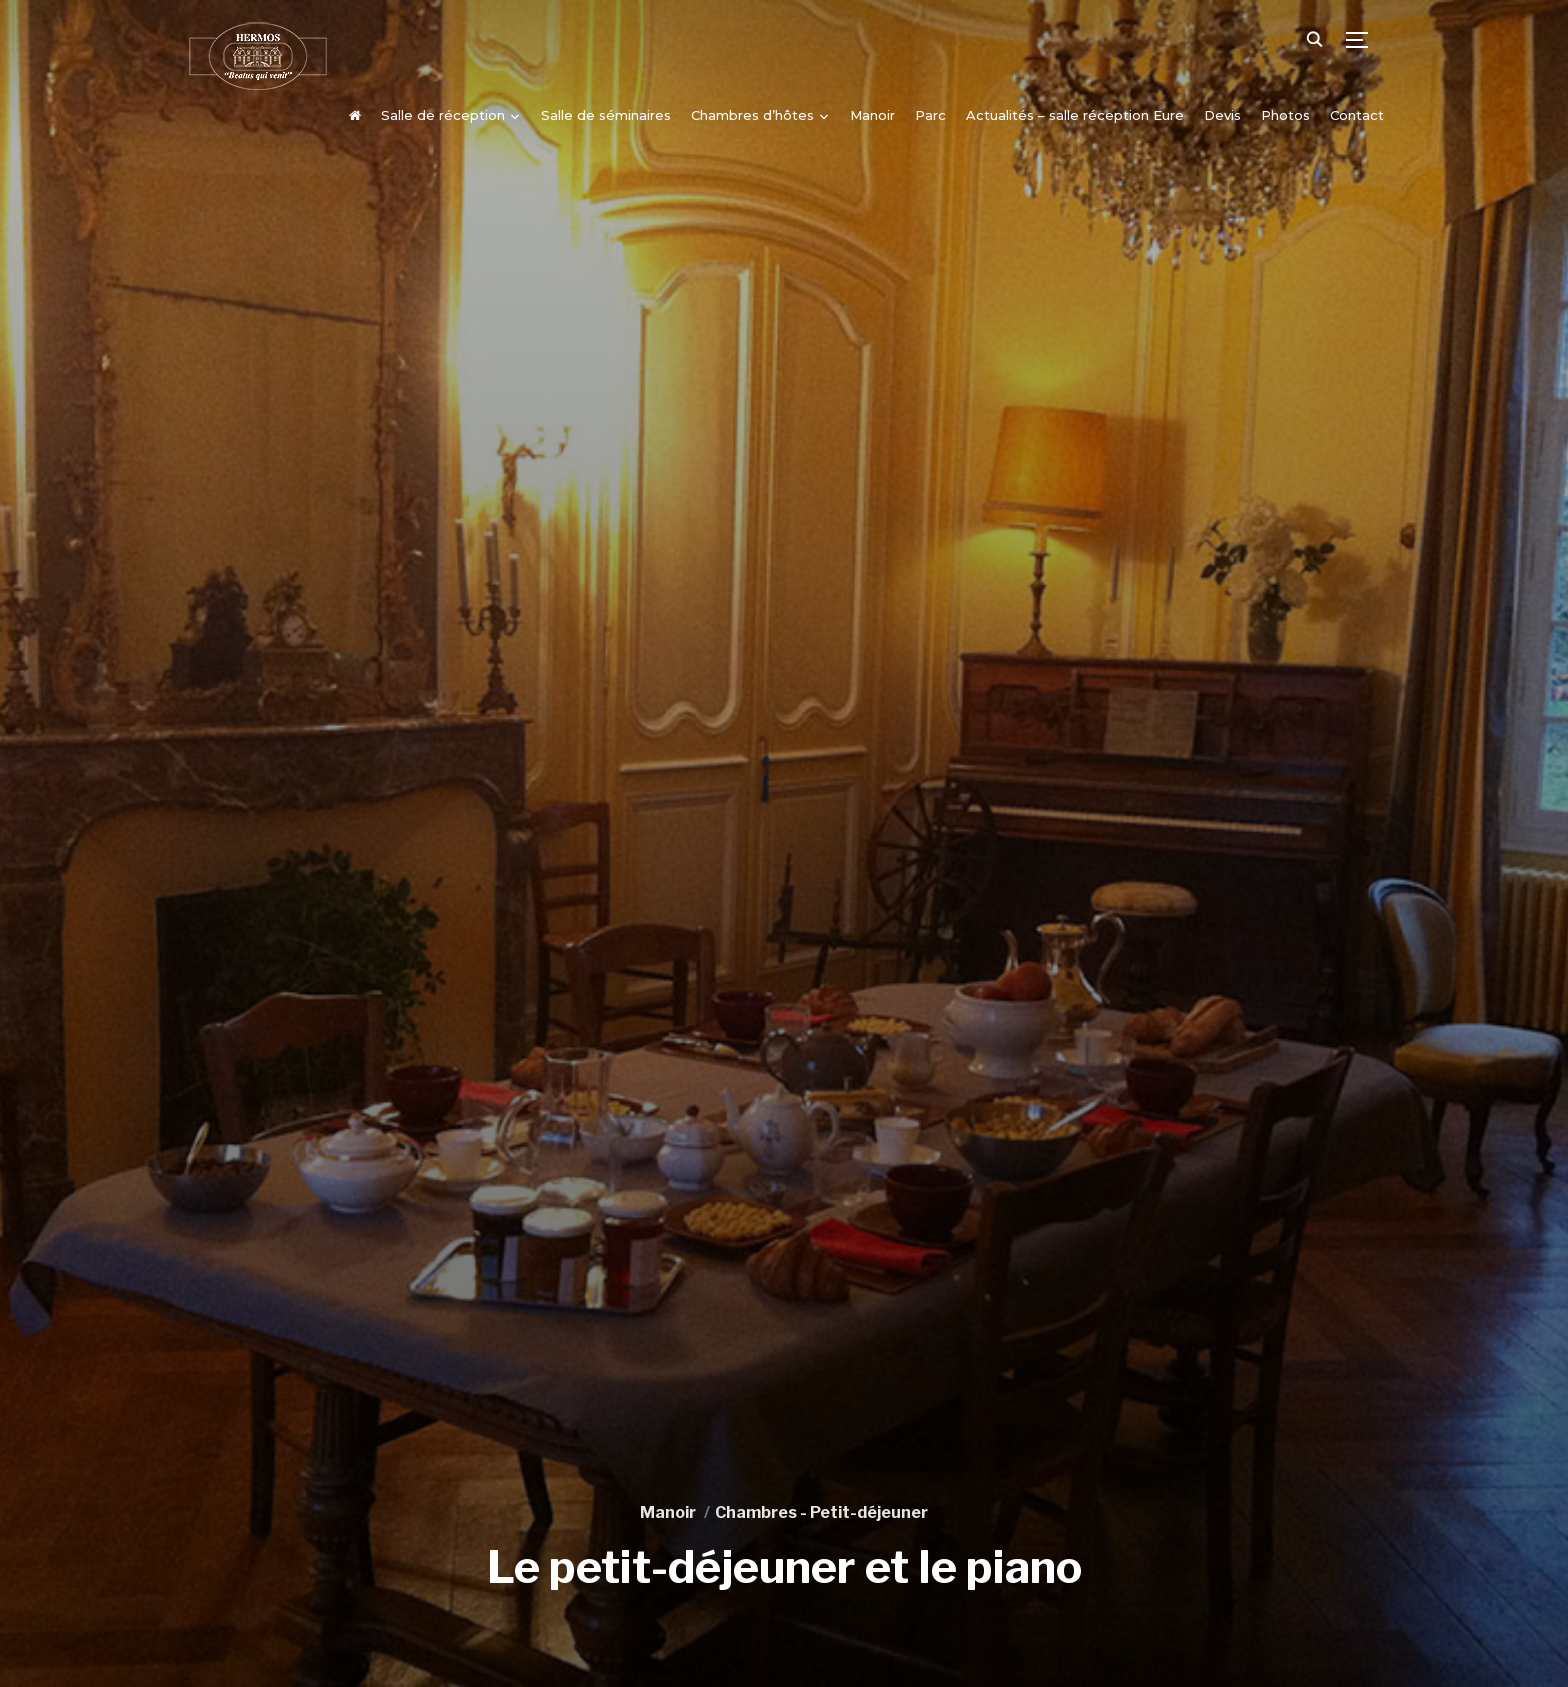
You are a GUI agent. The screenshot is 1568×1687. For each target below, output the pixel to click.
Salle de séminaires (606, 115)
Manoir (872, 115)
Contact (1357, 115)
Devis (1222, 115)
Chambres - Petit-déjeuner (821, 1512)
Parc (930, 115)
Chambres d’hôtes (752, 115)
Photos (1285, 115)
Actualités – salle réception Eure (1075, 115)
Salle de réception (443, 115)
